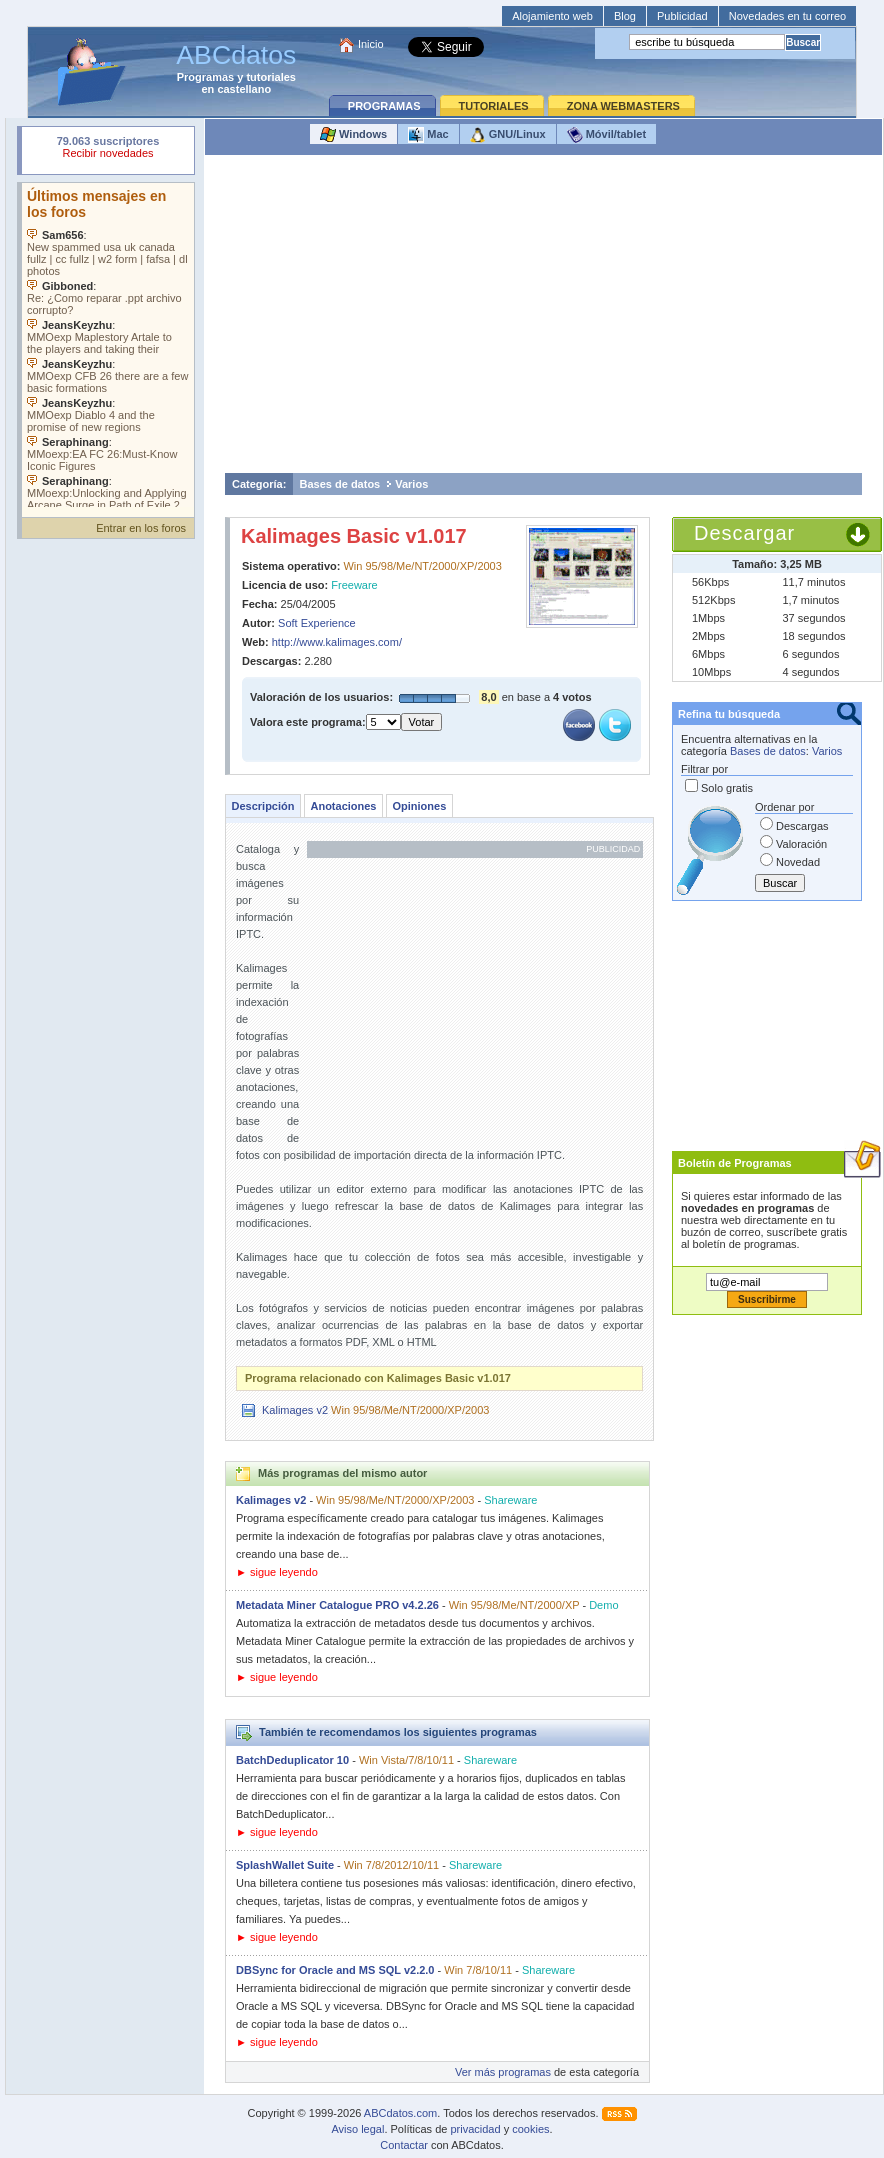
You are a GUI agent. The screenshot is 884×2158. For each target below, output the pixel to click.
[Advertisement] (543, 319)
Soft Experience (317, 623)
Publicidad (682, 16)
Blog (625, 16)
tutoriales (271, 77)
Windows (353, 135)
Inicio (371, 44)
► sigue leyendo (277, 1572)
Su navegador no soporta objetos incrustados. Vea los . (108, 345)
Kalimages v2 (295, 1410)
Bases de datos (340, 484)
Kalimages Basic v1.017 (354, 536)
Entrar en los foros (141, 528)
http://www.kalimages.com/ (337, 642)
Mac (428, 135)
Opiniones (419, 806)
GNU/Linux (508, 135)
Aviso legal (357, 2129)
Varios (411, 484)
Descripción (263, 806)
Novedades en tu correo (787, 16)
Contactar (404, 2145)
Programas (205, 77)
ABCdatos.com (400, 2113)
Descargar (744, 533)
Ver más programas (503, 2072)
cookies (530, 2129)
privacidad (475, 2129)
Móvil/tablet (607, 135)
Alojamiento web (552, 16)
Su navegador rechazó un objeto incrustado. (108, 149)
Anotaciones (343, 806)
